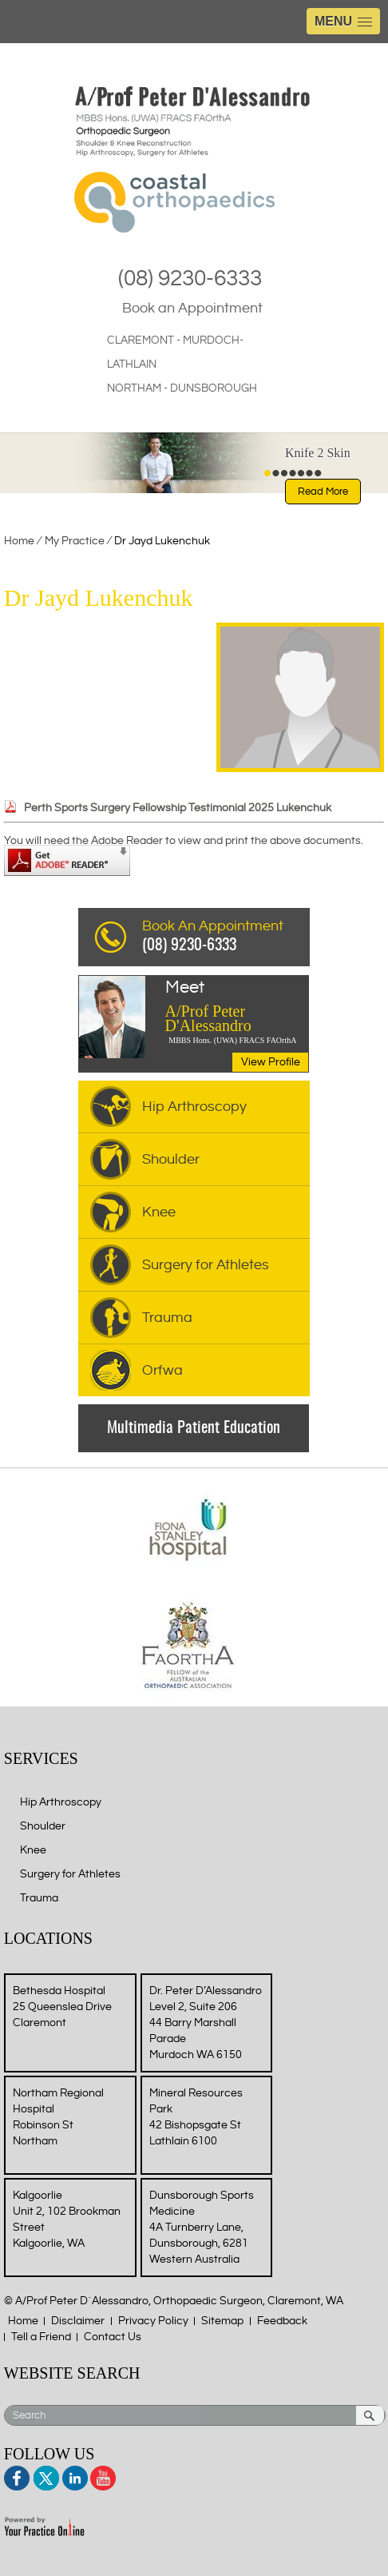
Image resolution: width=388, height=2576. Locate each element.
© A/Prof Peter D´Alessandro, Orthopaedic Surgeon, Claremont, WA (173, 2301)
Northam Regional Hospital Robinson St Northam (58, 2117)
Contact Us (112, 2337)
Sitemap (222, 2321)
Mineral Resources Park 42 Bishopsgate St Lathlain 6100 (196, 2117)
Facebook (18, 2476)
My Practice (76, 541)
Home (19, 541)
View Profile (270, 1062)
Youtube (102, 2476)
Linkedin (74, 2476)
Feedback (282, 2321)
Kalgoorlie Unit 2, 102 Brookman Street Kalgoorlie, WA (67, 2219)
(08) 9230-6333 (190, 279)
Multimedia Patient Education (193, 1428)
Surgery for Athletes (205, 1264)
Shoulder (171, 1159)
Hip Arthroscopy (194, 1106)
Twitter (46, 2476)
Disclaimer (78, 2321)
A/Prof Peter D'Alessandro (236, 1007)
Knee (159, 1212)
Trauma (167, 1317)
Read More (323, 491)
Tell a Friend (41, 2337)
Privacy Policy (153, 2321)
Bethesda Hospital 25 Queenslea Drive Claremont (62, 2007)
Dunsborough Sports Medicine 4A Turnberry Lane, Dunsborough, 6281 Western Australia (201, 2227)
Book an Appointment (192, 308)
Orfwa (162, 1370)
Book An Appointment (226, 938)
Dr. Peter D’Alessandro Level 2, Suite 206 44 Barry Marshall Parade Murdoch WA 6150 (205, 2022)
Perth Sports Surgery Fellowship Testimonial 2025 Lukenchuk (177, 808)
